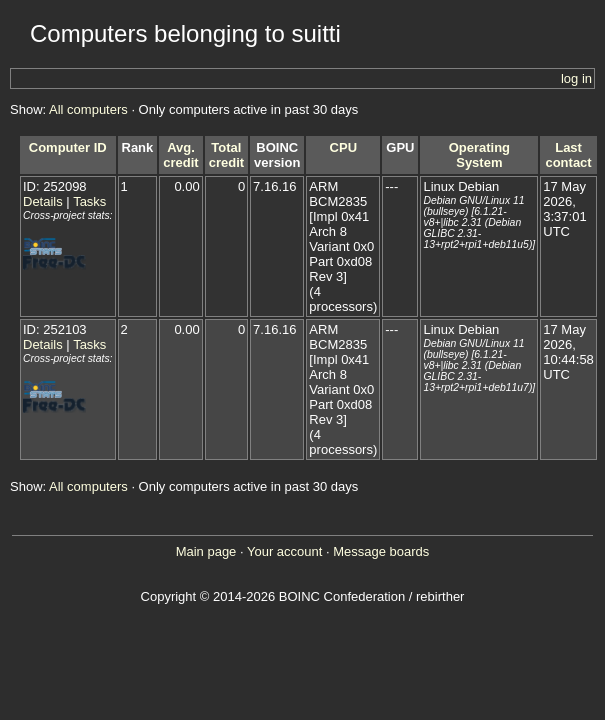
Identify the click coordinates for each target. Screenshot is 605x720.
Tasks (89, 201)
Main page (206, 551)
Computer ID (68, 147)
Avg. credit (180, 155)
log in (576, 78)
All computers (88, 109)
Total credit (226, 155)
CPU (343, 147)
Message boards (381, 551)
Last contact (568, 155)
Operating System (479, 155)
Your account (284, 551)
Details (43, 201)
